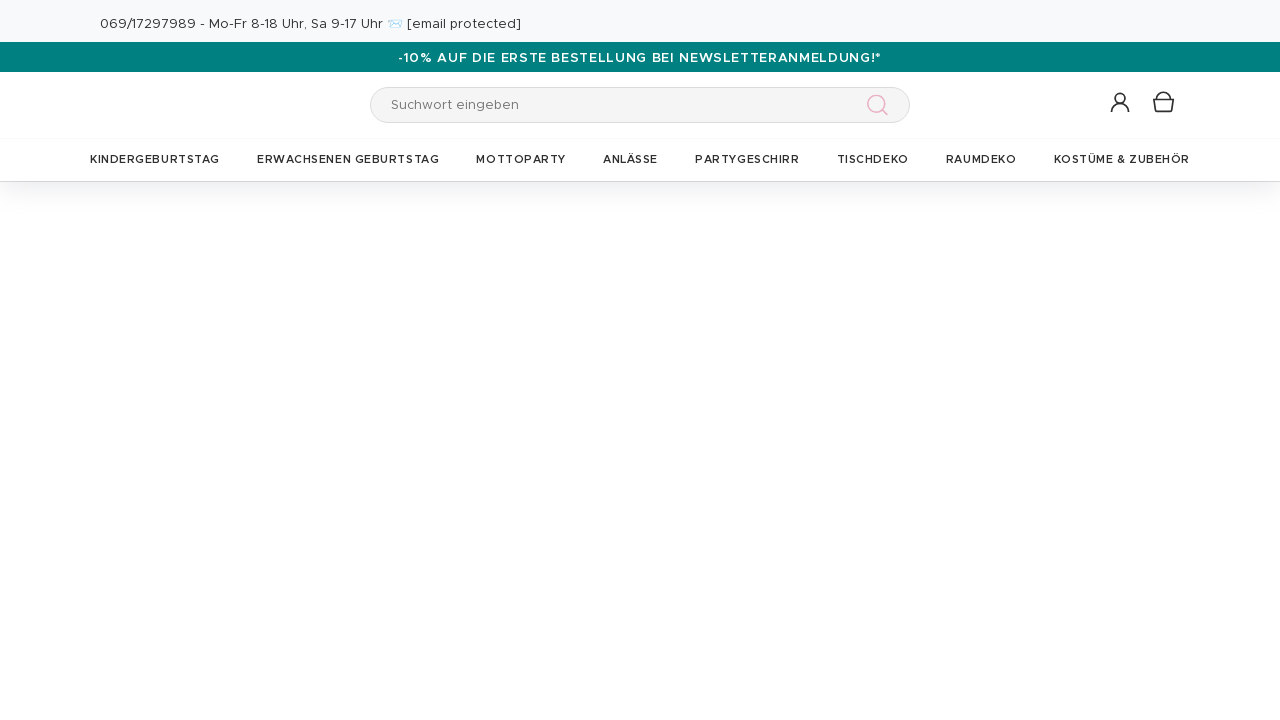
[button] (1121, 103)
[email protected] (464, 24)
